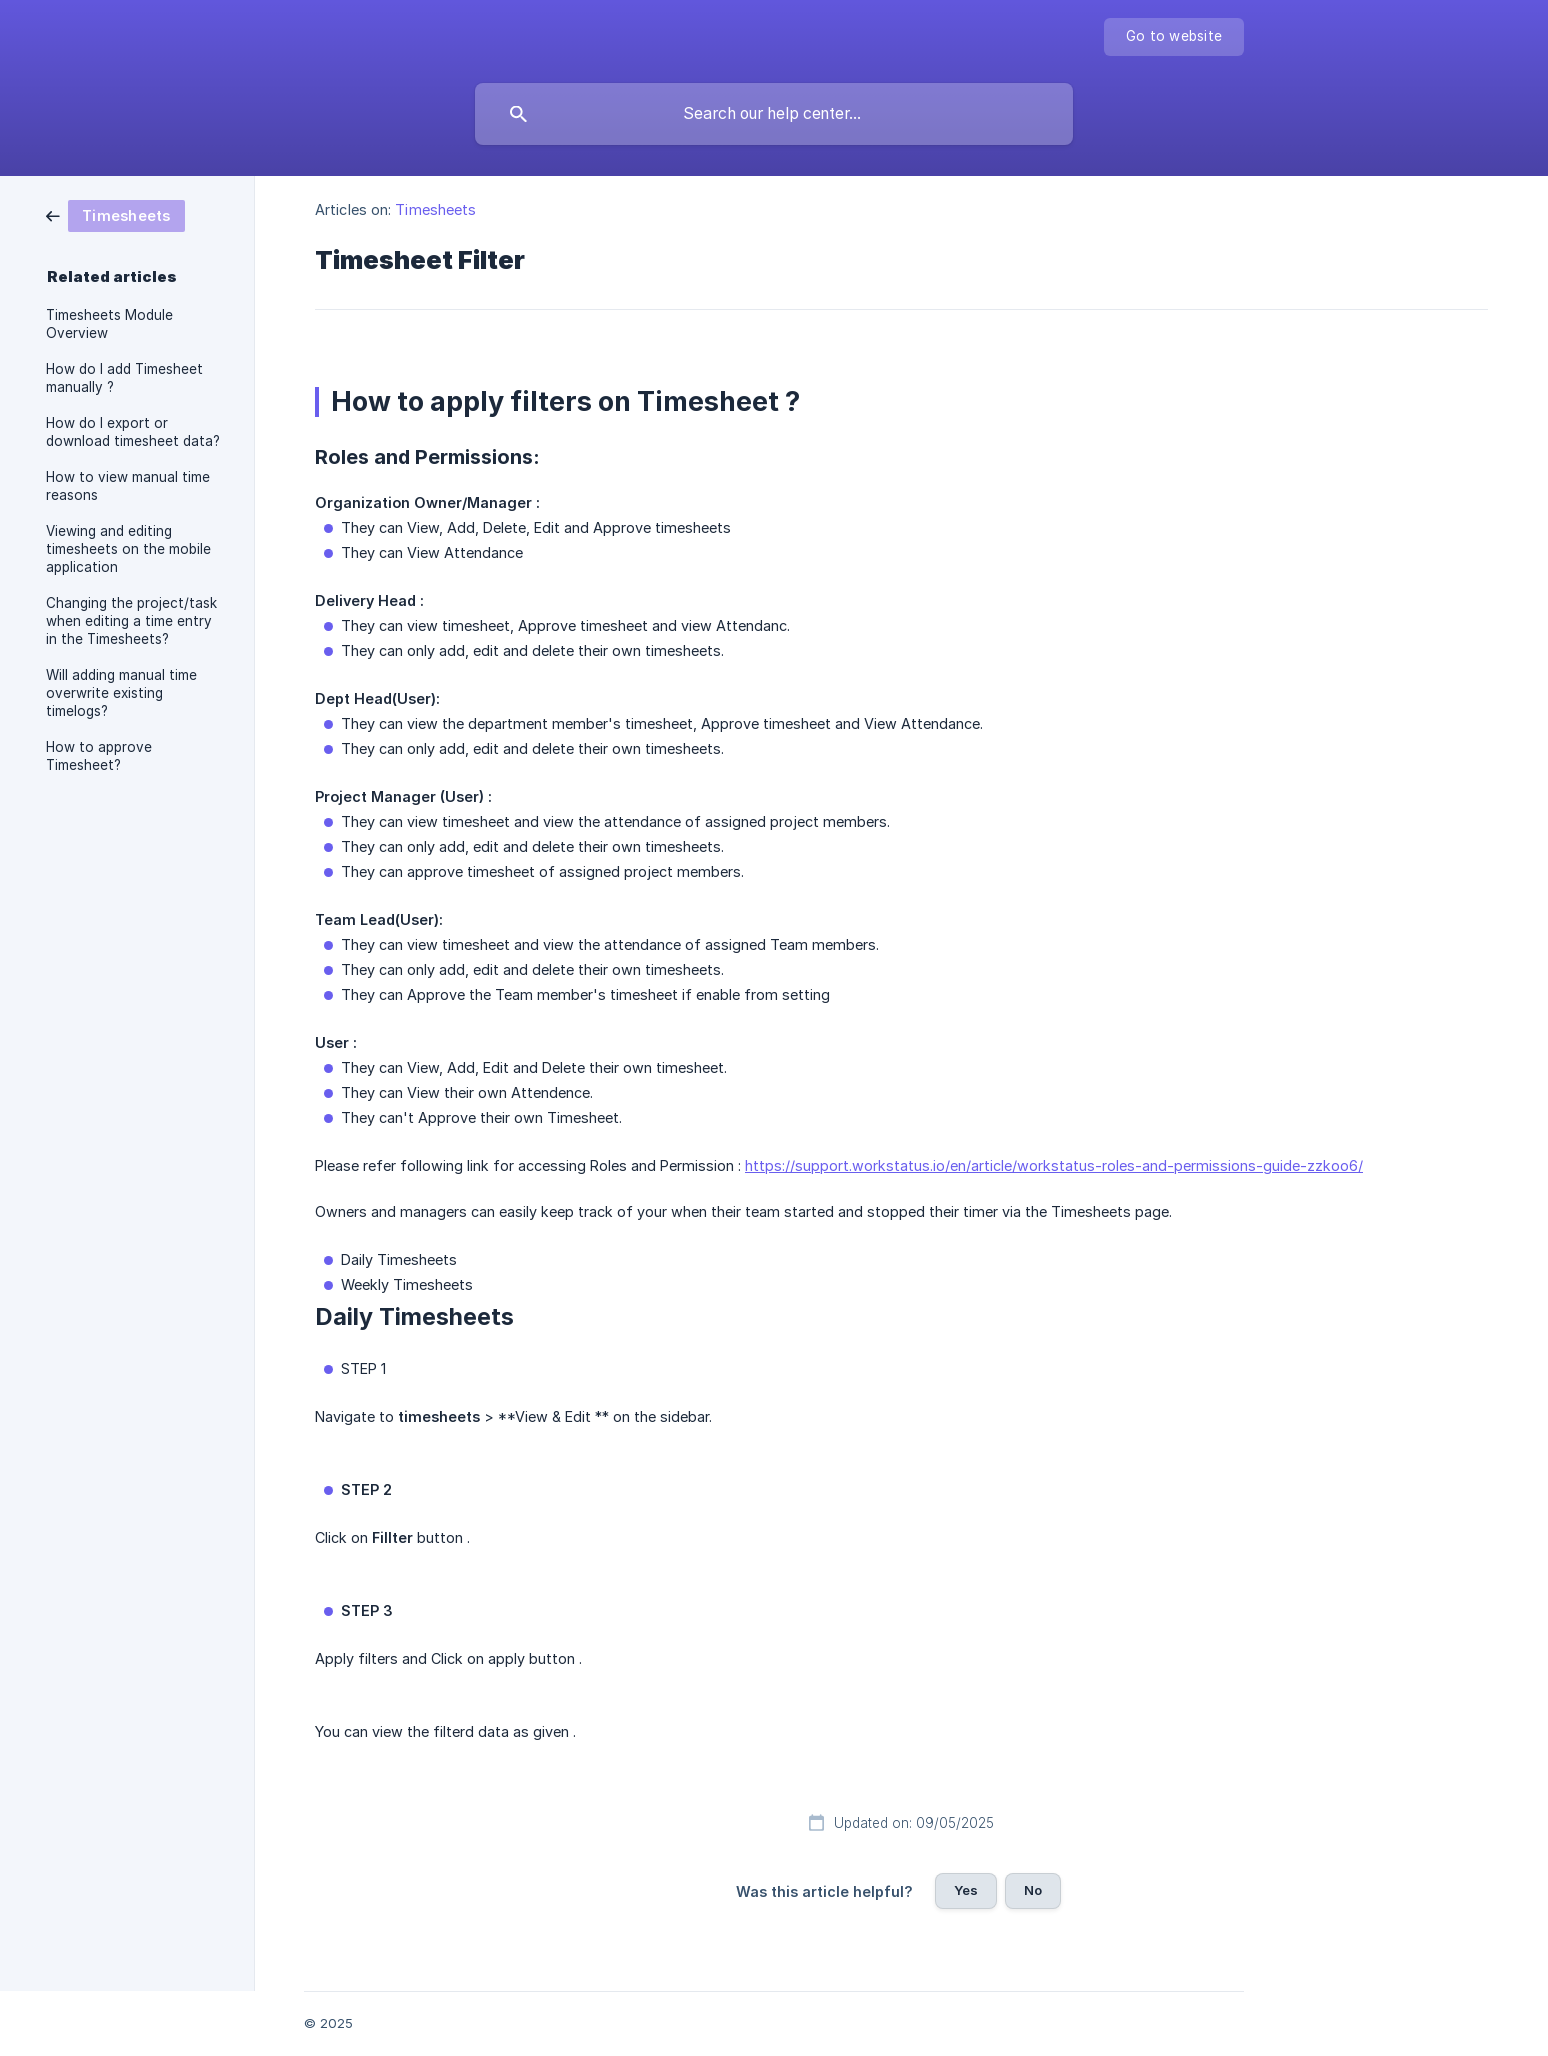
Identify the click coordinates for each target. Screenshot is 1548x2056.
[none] (1174, 37)
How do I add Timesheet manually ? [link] (124, 378)
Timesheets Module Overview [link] (109, 324)
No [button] (1033, 1890)
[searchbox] (774, 114)
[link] (115, 214)
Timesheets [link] (435, 209)
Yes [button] (966, 1890)
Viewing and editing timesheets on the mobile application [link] (128, 549)
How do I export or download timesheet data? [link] (133, 432)
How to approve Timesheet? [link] (99, 756)
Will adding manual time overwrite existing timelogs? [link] (121, 693)
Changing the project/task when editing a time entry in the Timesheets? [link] (131, 621)
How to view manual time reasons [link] (128, 486)
